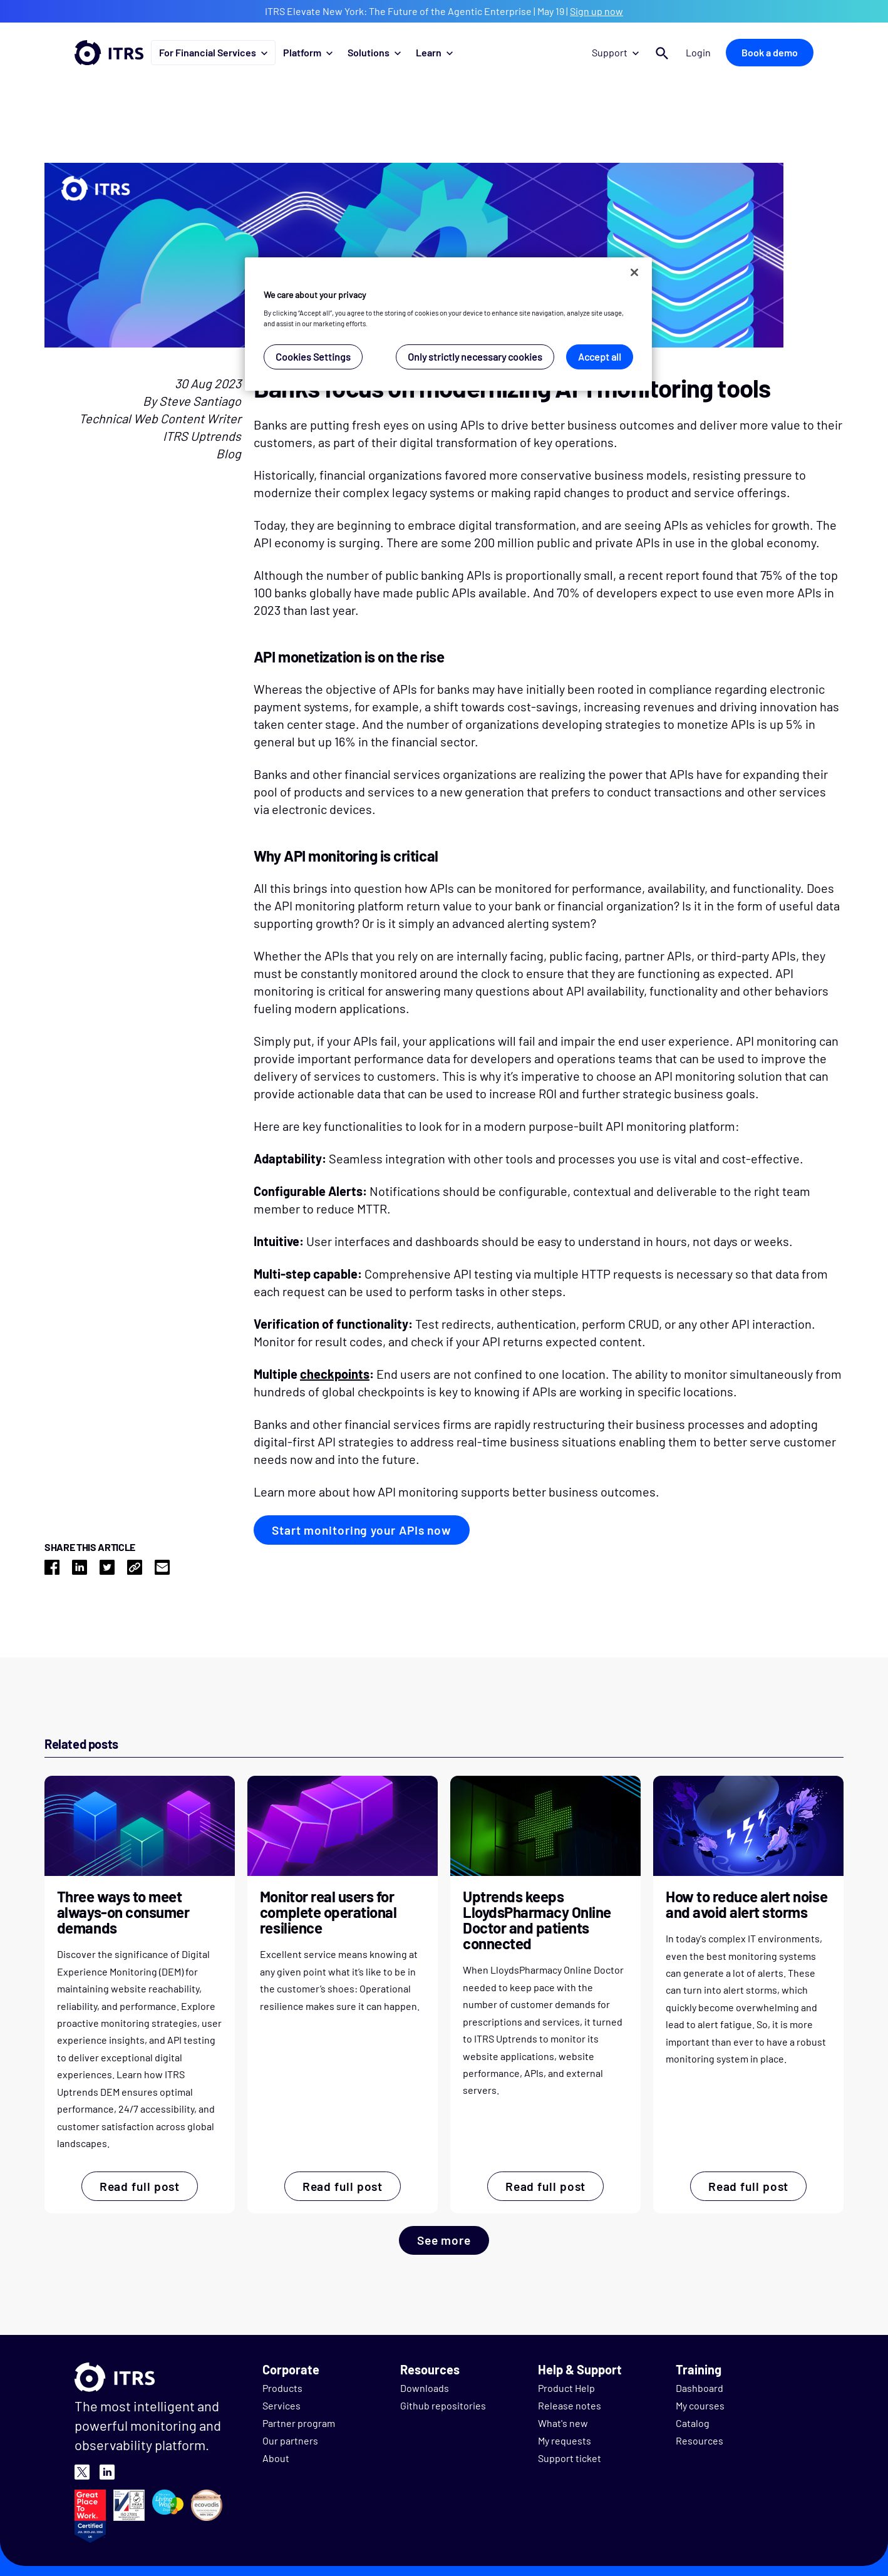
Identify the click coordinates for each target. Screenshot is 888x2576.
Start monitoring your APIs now (362, 1530)
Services (281, 2405)
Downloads (424, 2388)
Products (282, 2388)
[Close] (634, 272)
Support (615, 52)
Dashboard (699, 2388)
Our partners (290, 2440)
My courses (700, 2405)
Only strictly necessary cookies (475, 357)
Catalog (693, 2423)
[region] (448, 324)
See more (444, 2240)
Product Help (566, 2388)
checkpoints (334, 1373)
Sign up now (596, 11)
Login (698, 52)
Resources (699, 2440)
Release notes (569, 2405)
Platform (308, 52)
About (275, 2458)
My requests (564, 2440)
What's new (563, 2423)
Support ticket (569, 2458)
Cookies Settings (313, 357)
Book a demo (769, 52)
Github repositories (443, 2405)
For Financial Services (213, 52)
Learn (434, 52)
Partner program (298, 2423)
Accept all (599, 357)
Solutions (374, 52)
